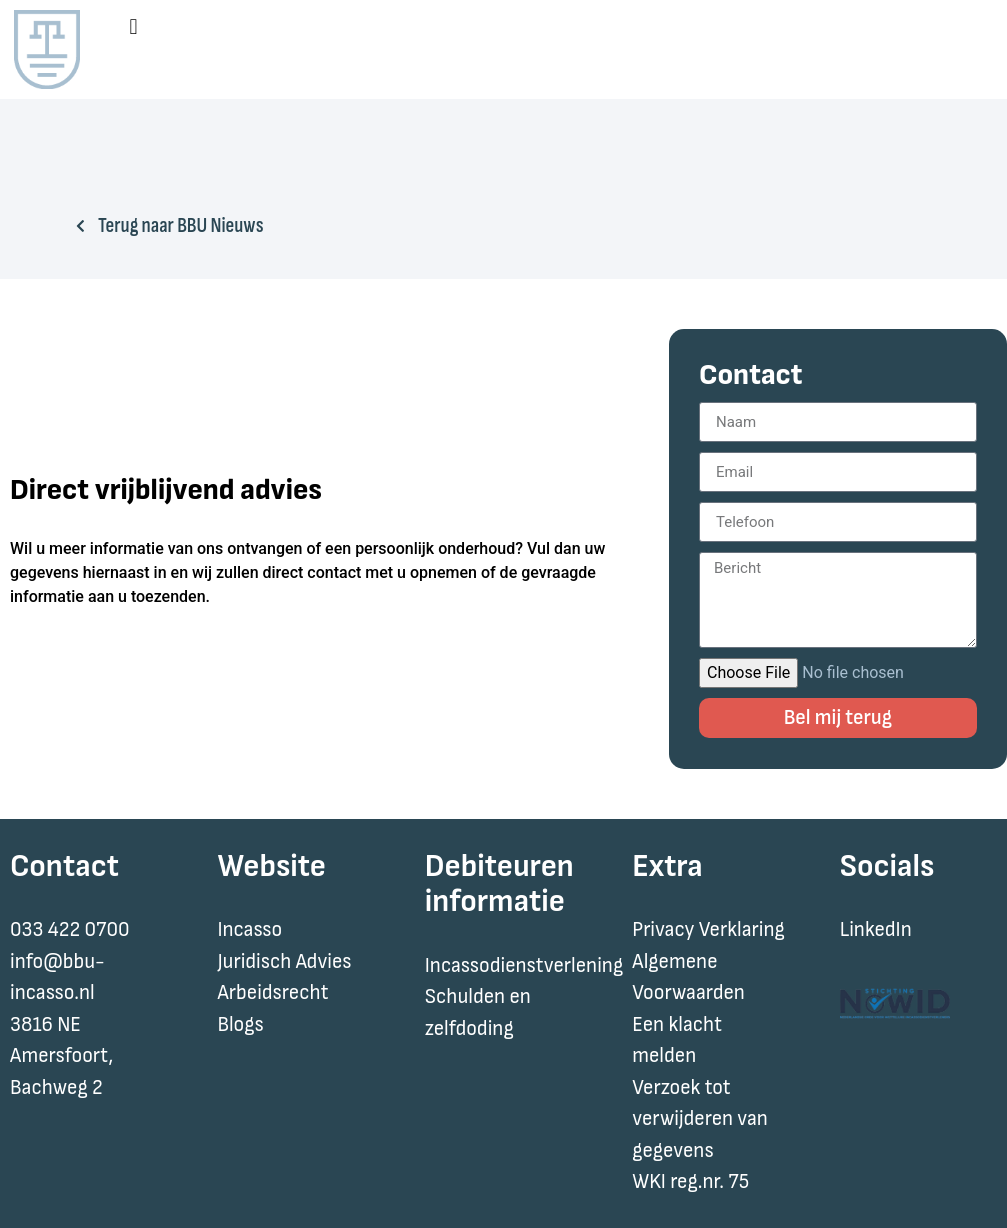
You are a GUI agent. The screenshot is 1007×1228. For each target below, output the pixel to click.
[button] (133, 26)
